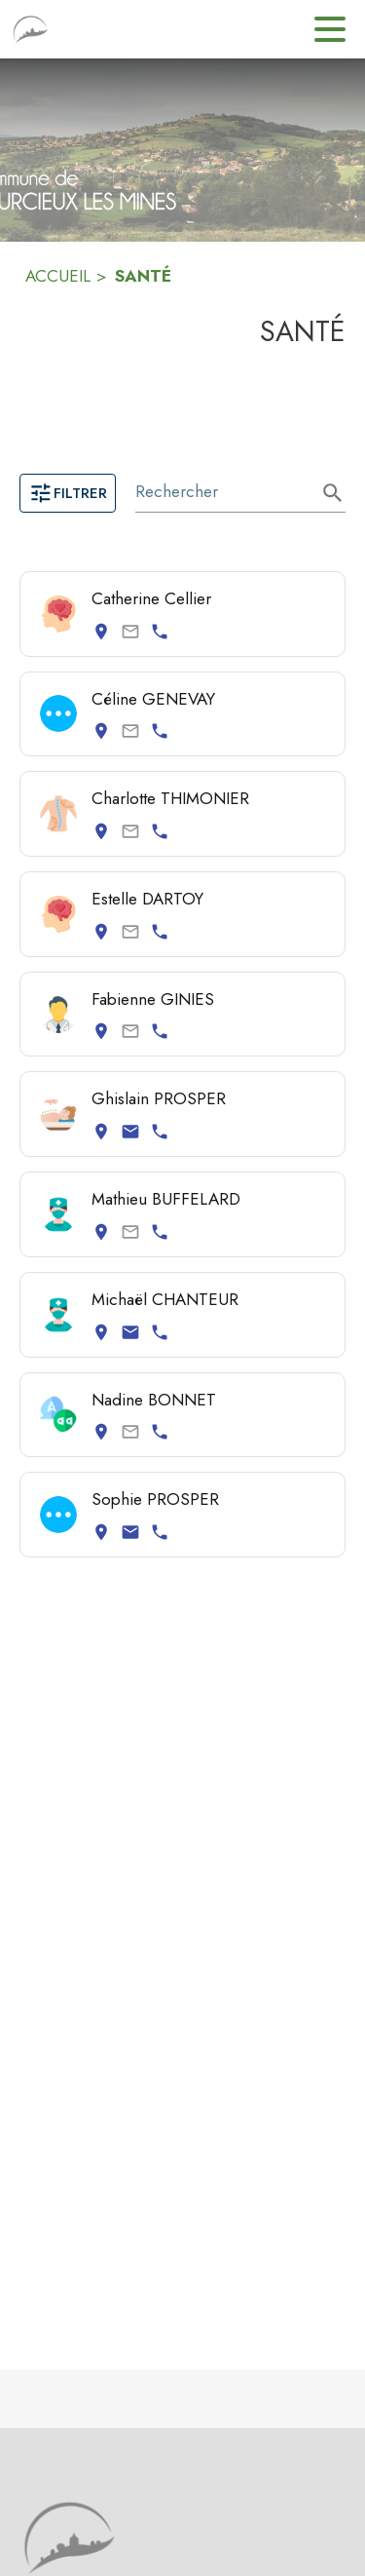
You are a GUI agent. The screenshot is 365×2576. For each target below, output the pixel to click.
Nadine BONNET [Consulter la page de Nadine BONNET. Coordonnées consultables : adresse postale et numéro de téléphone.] (153, 1399)
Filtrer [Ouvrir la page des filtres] (67, 493)
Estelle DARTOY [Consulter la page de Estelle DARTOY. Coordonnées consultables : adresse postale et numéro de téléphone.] (147, 898)
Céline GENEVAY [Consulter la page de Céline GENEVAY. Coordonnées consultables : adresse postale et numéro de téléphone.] (153, 699)
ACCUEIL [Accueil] (58, 276)
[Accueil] (31, 29)
